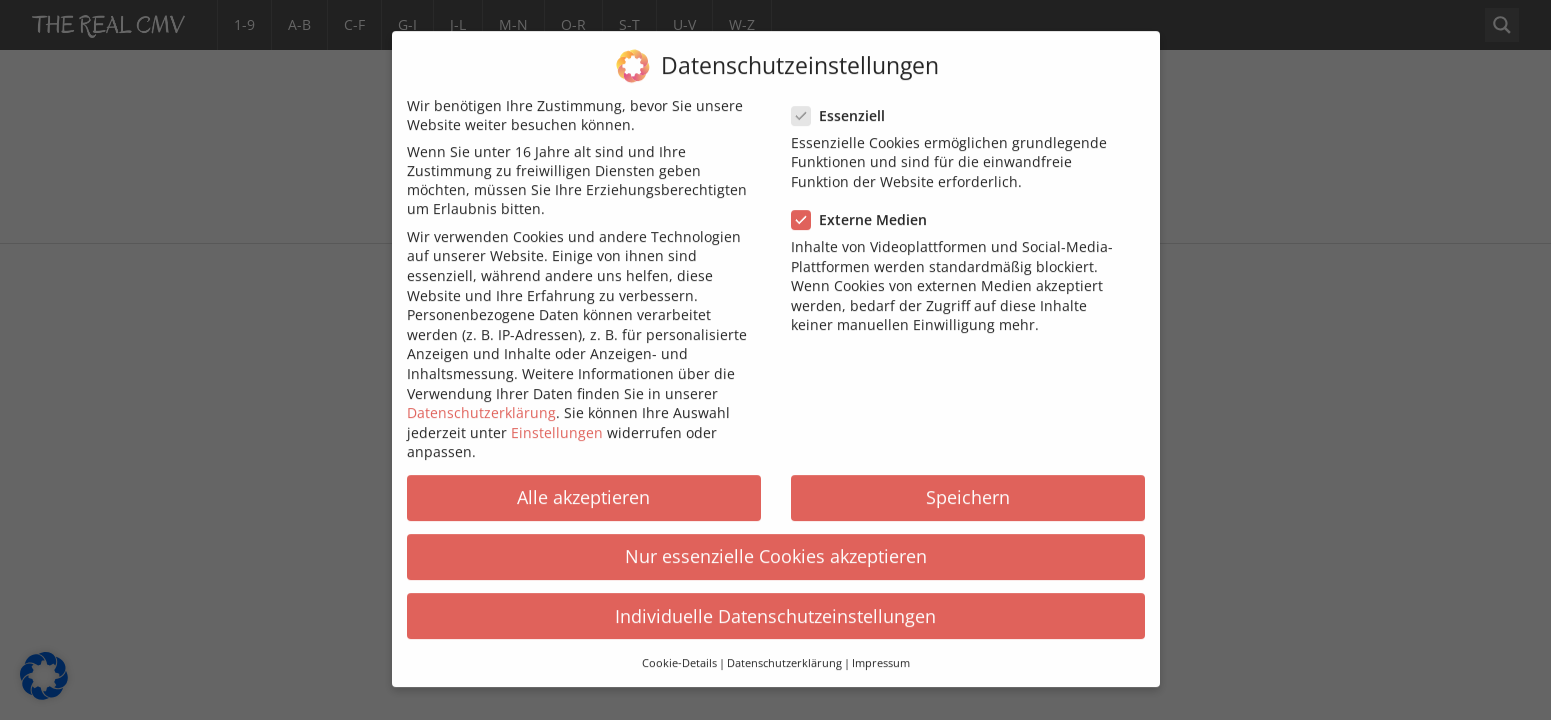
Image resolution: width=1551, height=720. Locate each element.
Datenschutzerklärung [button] (784, 648)
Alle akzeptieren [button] (583, 482)
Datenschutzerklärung (481, 397)
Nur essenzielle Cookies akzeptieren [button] (776, 541)
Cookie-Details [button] (679, 648)
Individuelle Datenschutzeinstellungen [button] (775, 601)
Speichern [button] (968, 482)
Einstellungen (557, 417)
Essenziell (844, 100)
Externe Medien (865, 204)
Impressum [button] (881, 648)
